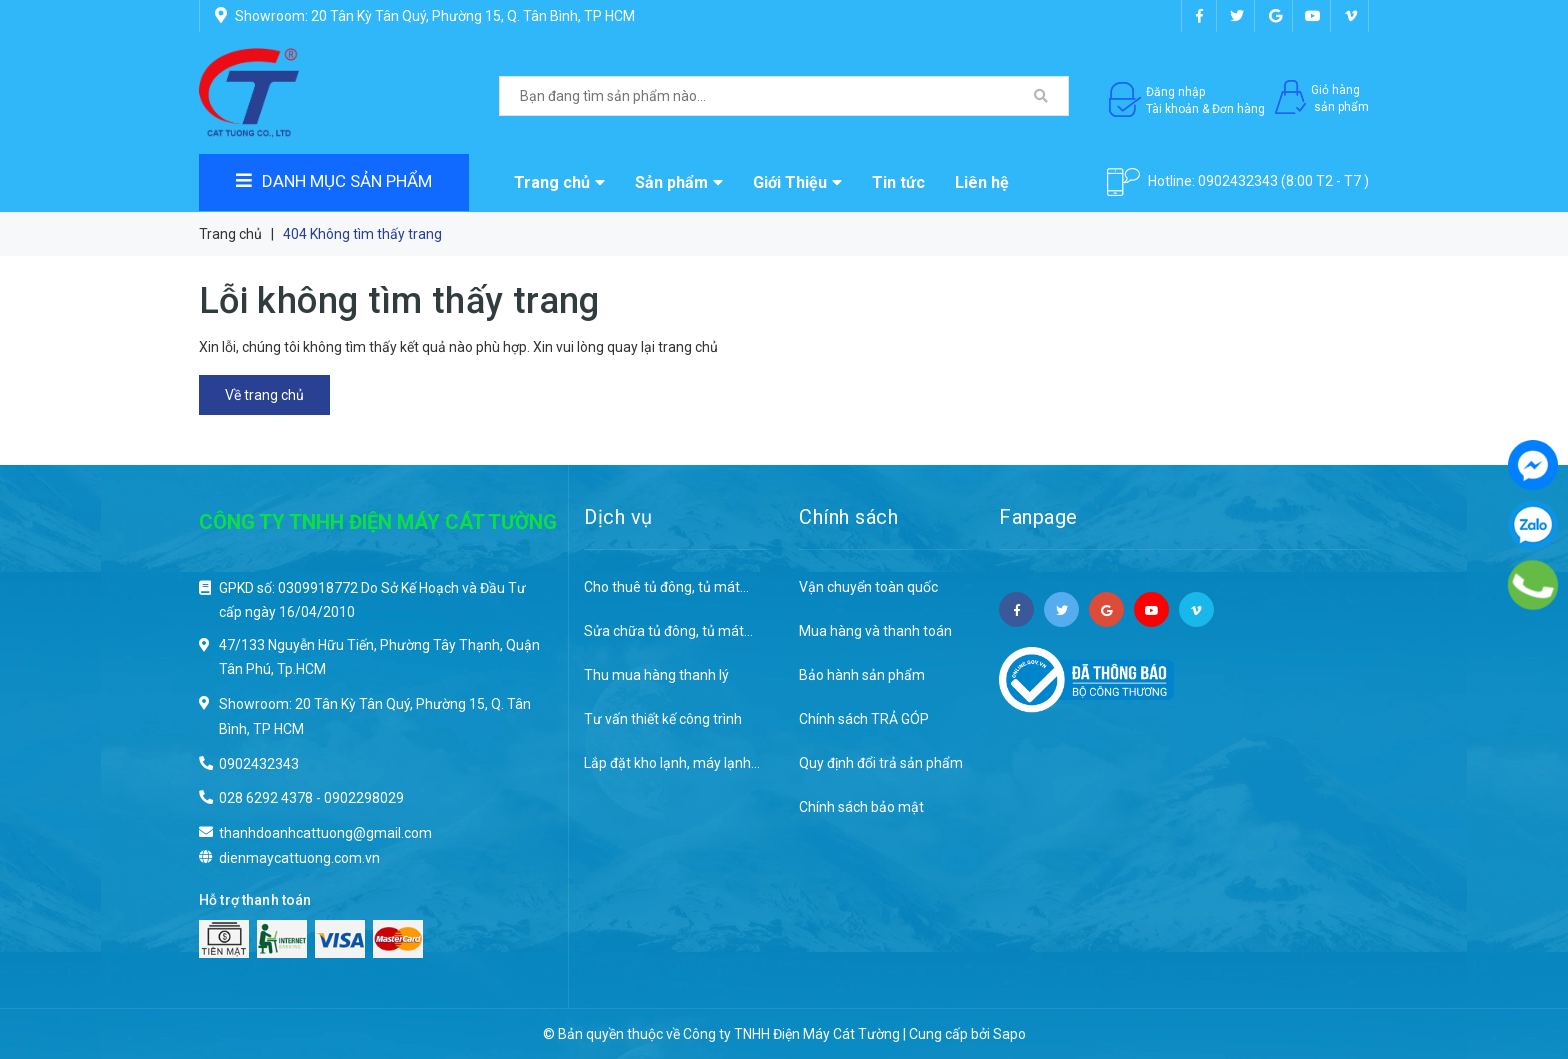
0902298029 (364, 798)
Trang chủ (559, 182)
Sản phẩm (679, 182)
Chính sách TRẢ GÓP (864, 719)
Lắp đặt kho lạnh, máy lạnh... (672, 763)
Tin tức (898, 182)
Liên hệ (982, 182)
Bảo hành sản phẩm (862, 675)
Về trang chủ (264, 395)
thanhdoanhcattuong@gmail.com (325, 833)
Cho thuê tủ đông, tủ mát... (666, 587)
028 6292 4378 (266, 798)
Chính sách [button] (848, 517)
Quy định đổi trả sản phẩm (881, 763)
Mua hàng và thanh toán (875, 631)
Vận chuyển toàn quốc (868, 587)
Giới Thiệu (797, 182)
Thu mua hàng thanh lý (656, 675)
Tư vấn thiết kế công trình (663, 719)
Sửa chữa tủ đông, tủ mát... (668, 631)
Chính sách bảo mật (861, 807)
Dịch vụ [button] (618, 517)
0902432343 (1238, 181)
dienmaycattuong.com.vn (299, 858)
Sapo (1009, 1034)
